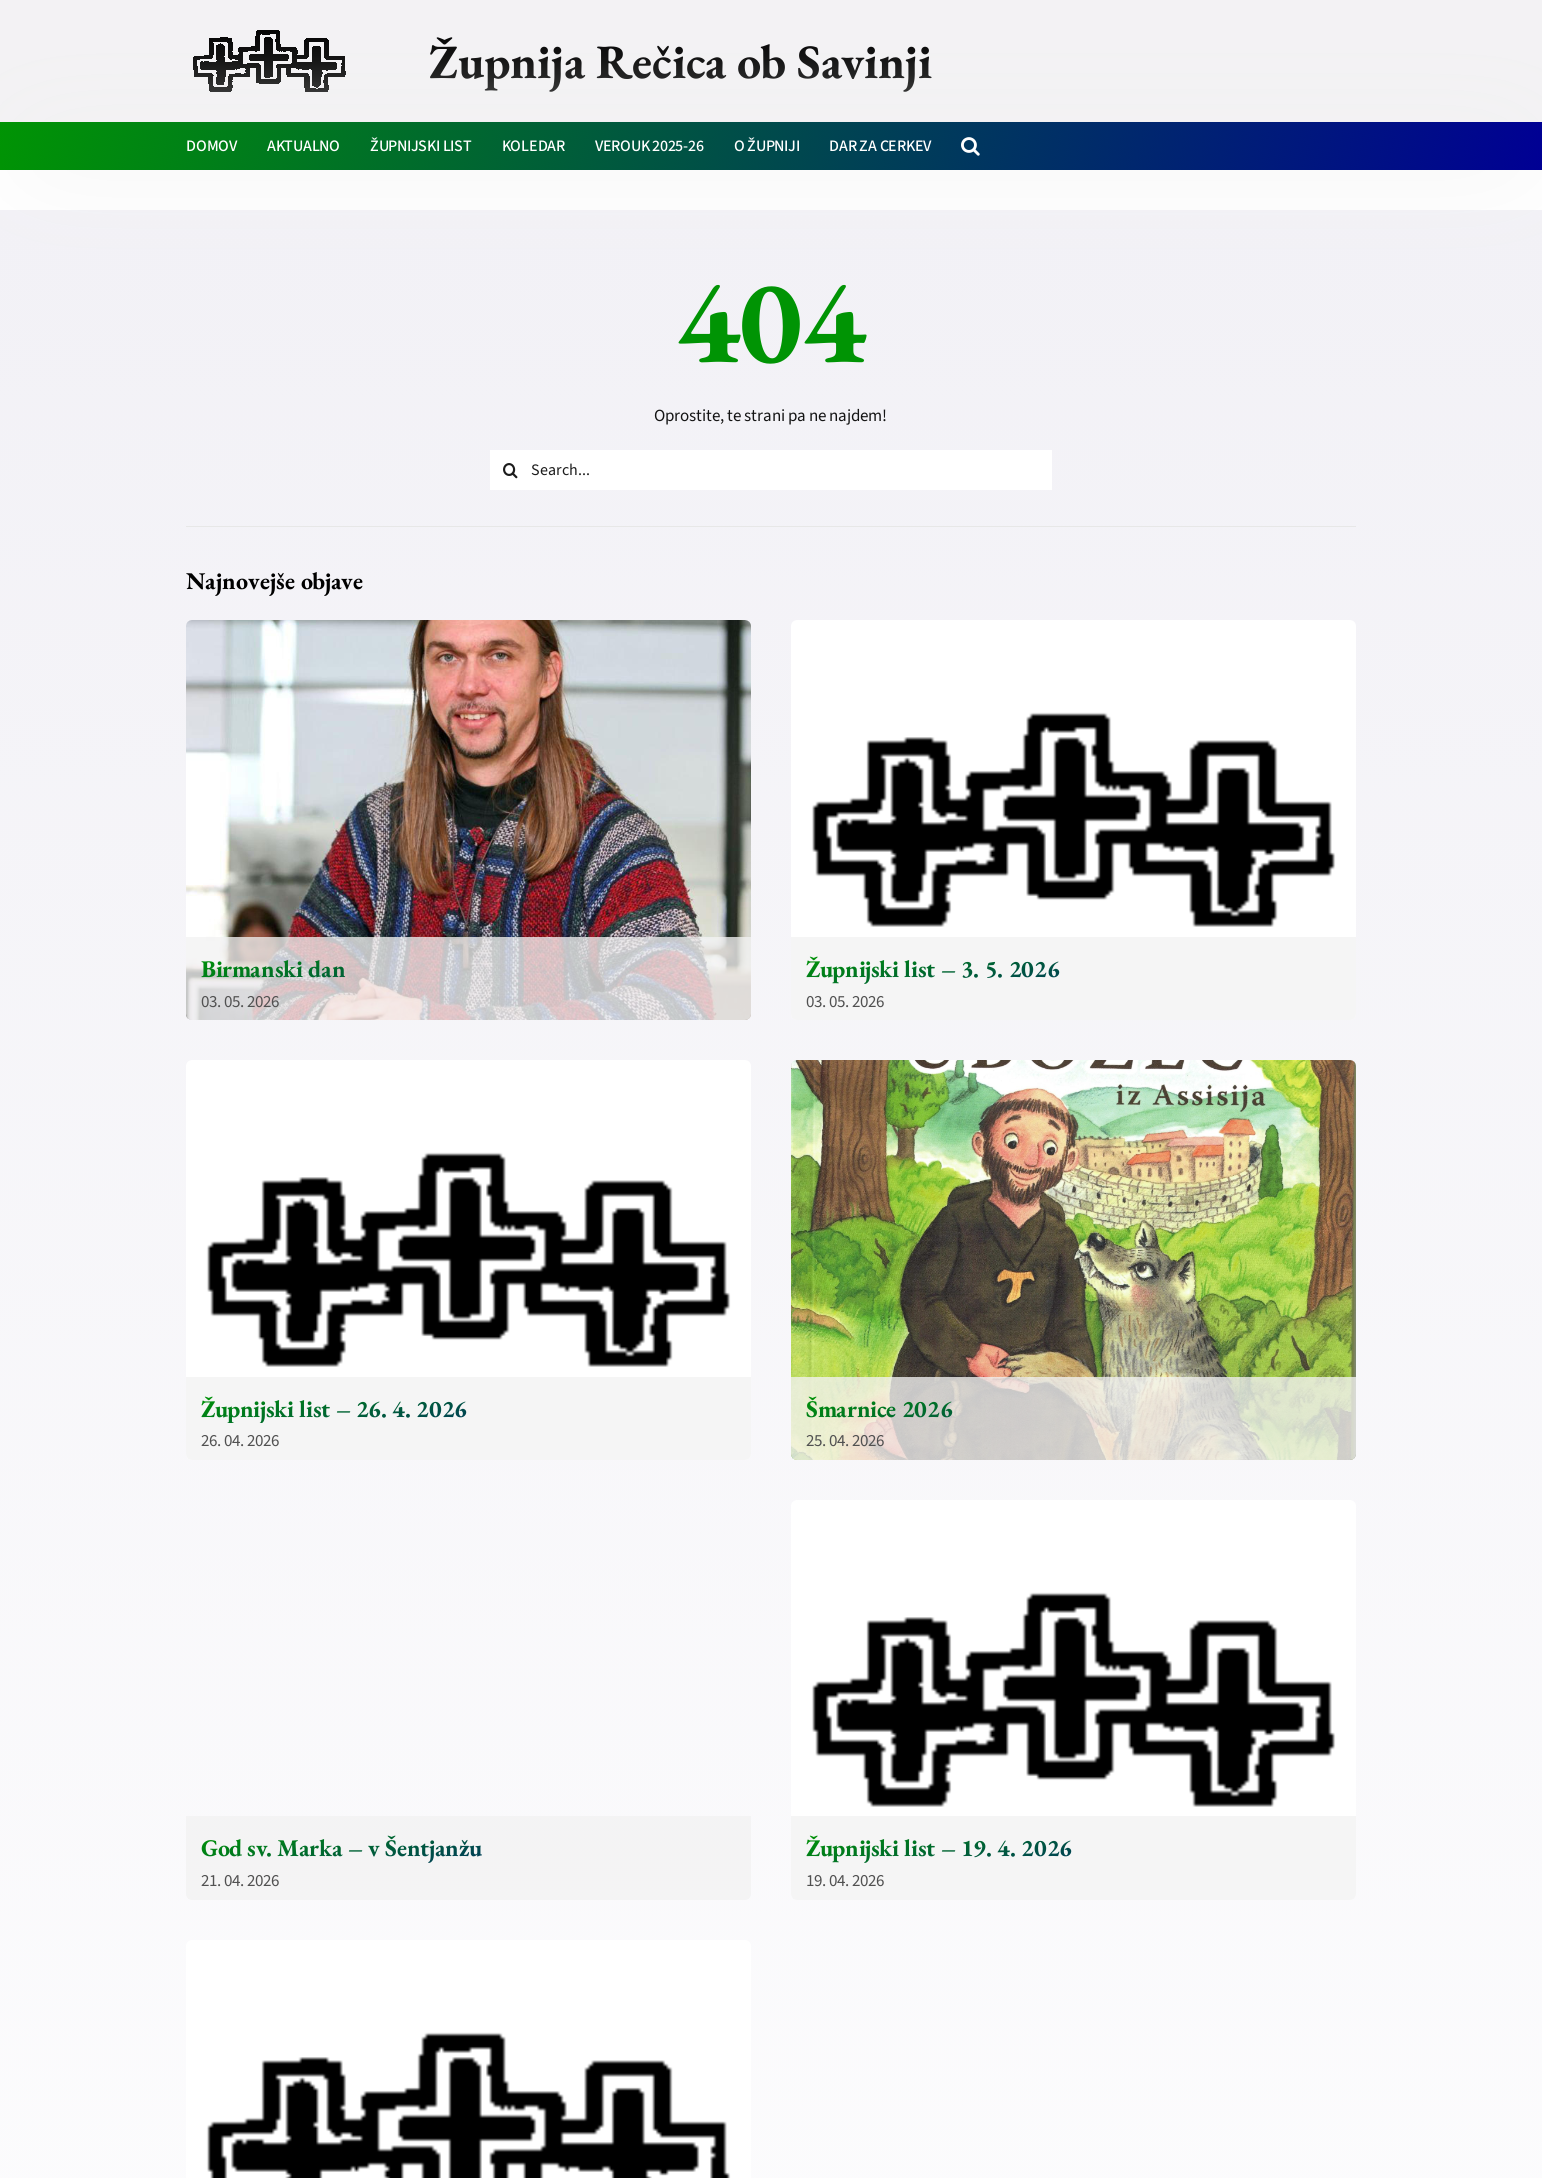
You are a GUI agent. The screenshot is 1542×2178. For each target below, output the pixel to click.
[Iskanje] (510, 470)
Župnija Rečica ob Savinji (680, 61)
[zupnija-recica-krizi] (269, 32)
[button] (970, 146)
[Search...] (771, 470)
